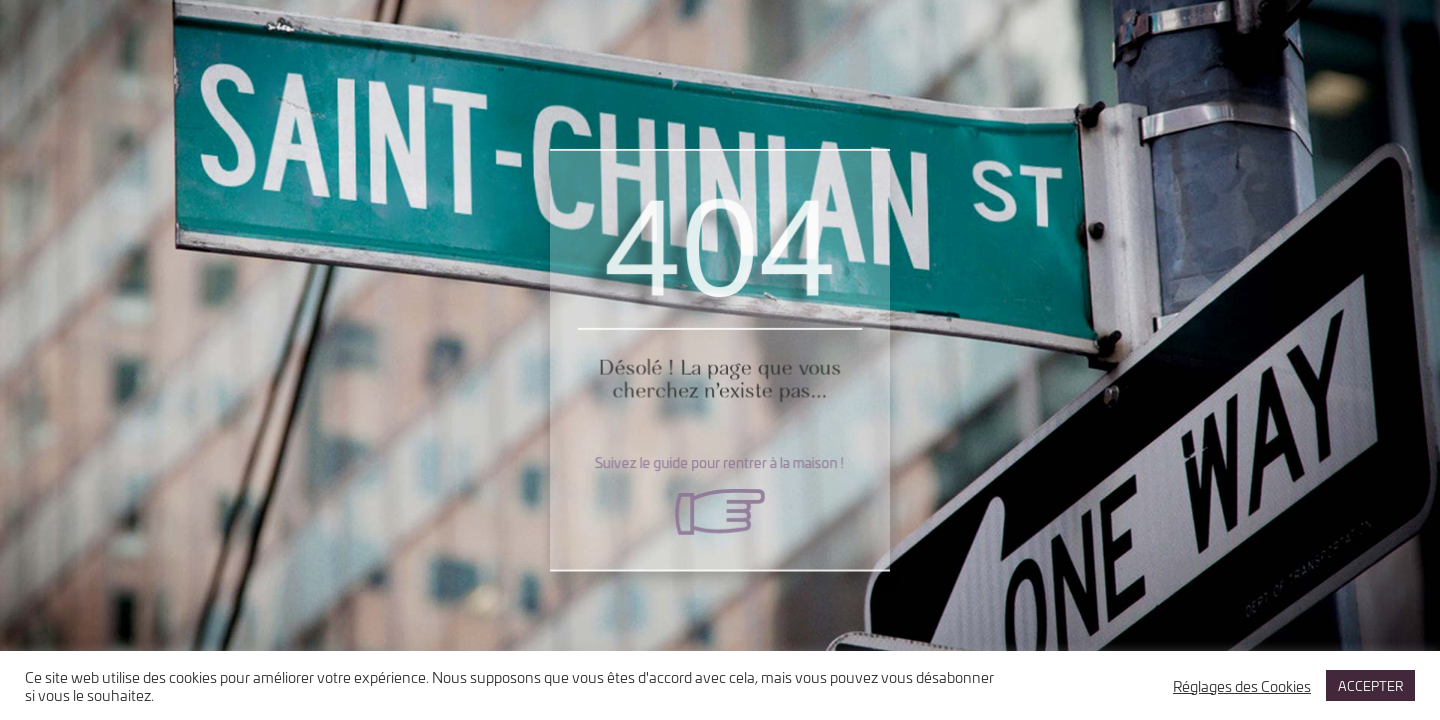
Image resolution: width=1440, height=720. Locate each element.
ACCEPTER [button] (1370, 685)
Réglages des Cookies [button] (1242, 686)
